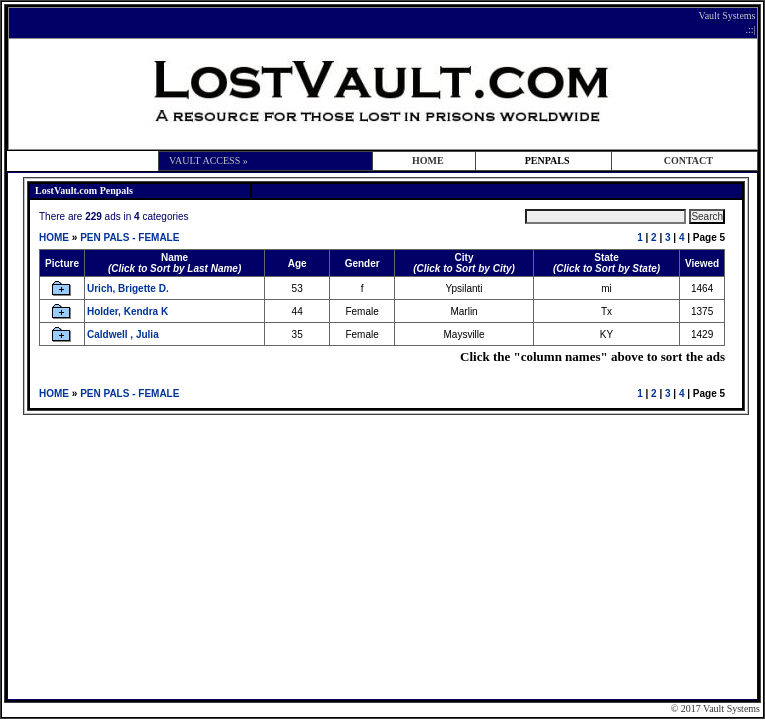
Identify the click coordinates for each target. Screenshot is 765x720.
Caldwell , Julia (123, 334)
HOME (428, 160)
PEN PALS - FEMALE (129, 237)
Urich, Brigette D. (128, 288)
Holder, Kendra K (127, 311)
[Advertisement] (385, 555)
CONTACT (688, 160)
